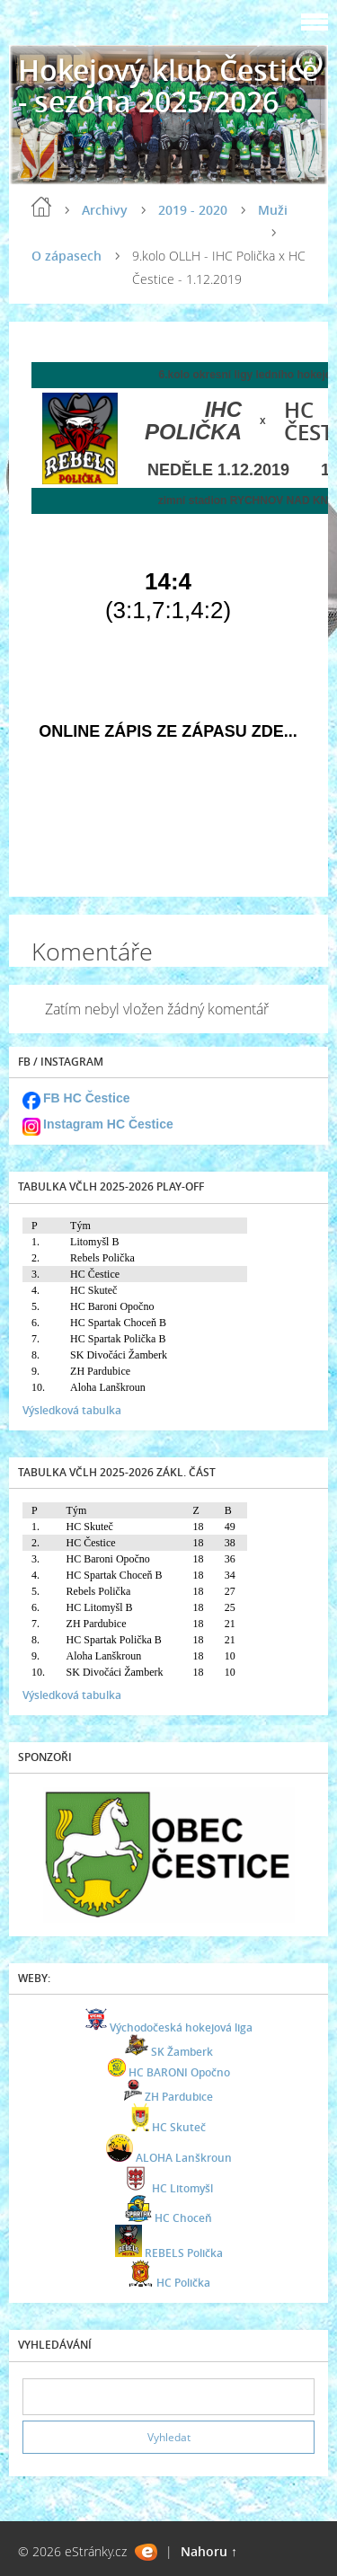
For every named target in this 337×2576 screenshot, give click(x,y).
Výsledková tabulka (71, 1410)
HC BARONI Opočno (179, 2072)
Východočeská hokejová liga (181, 2027)
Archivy (105, 209)
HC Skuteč (179, 2127)
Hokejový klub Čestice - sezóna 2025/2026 (168, 85)
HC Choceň (183, 2218)
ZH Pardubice (179, 2096)
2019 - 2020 (192, 209)
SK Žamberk (182, 2051)
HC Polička (183, 2282)
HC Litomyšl (182, 2188)
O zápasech (66, 255)
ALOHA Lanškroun (184, 2157)
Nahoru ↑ (209, 2551)
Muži (273, 209)
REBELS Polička (184, 2253)
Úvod (41, 206)
